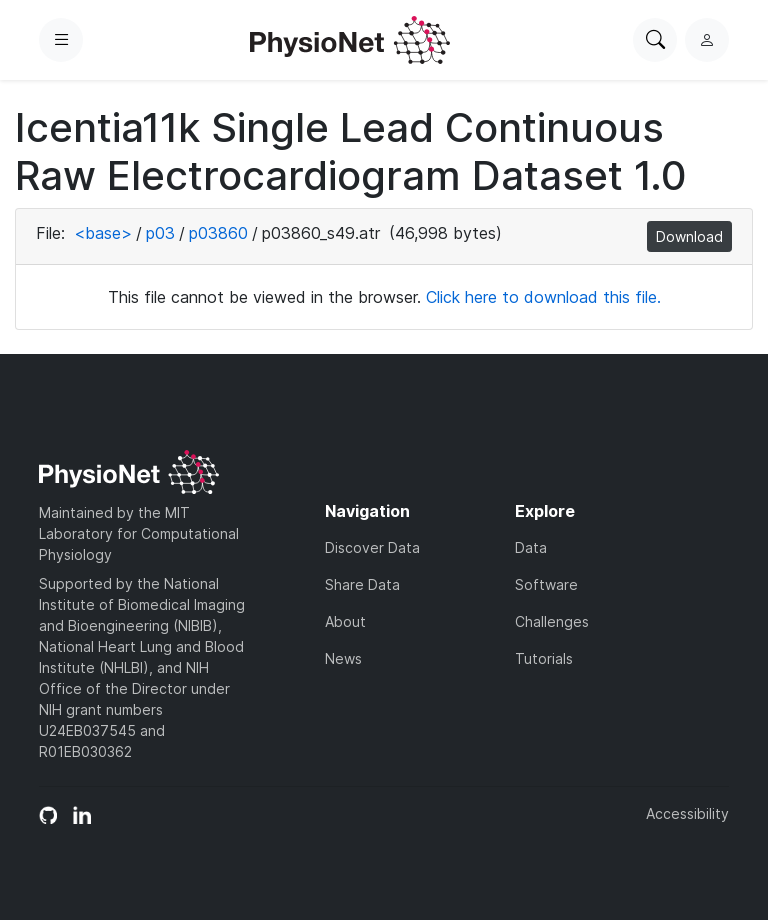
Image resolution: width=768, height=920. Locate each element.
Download (689, 236)
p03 (160, 233)
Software (546, 584)
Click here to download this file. (543, 297)
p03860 (218, 233)
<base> (103, 233)
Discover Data (372, 547)
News (343, 658)
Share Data (362, 584)
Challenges (552, 621)
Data (531, 547)
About (345, 621)
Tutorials (544, 658)
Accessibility (687, 813)
